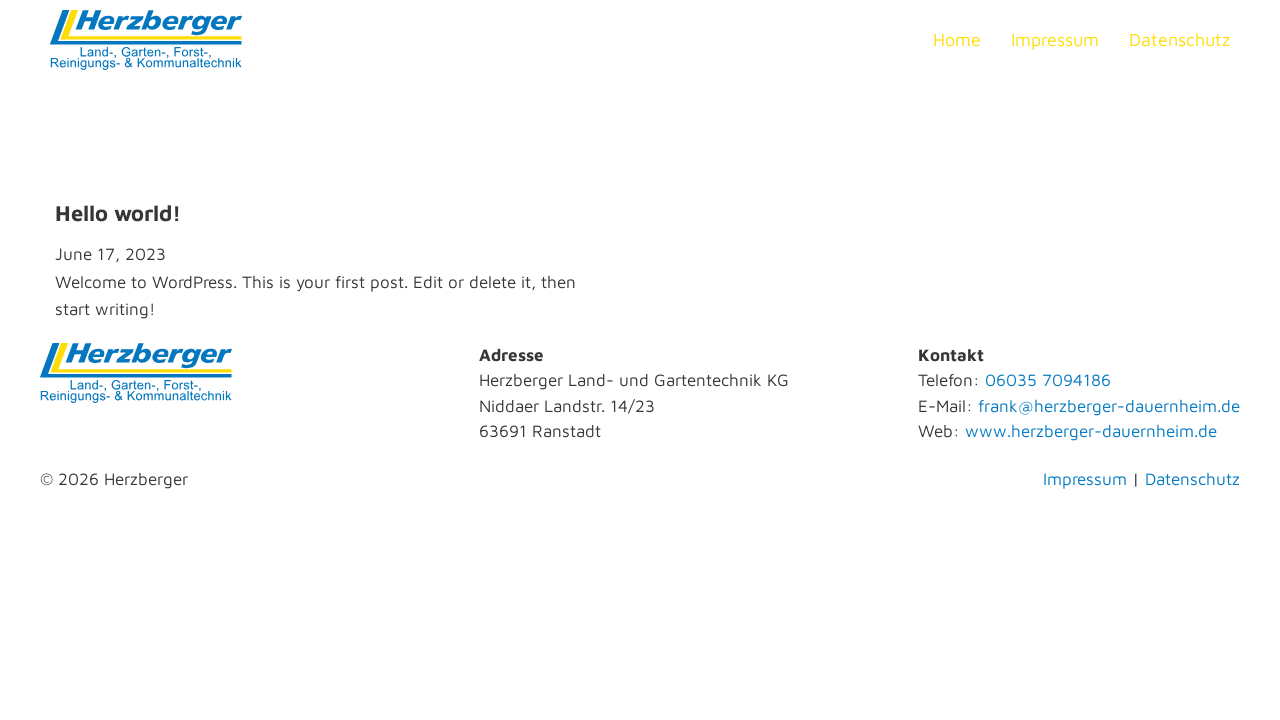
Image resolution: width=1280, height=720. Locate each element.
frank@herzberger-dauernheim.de (1109, 406)
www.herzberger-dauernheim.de (1091, 431)
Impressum (1055, 39)
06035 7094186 (1048, 380)
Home (957, 39)
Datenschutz (1179, 39)
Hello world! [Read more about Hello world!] (118, 213)
